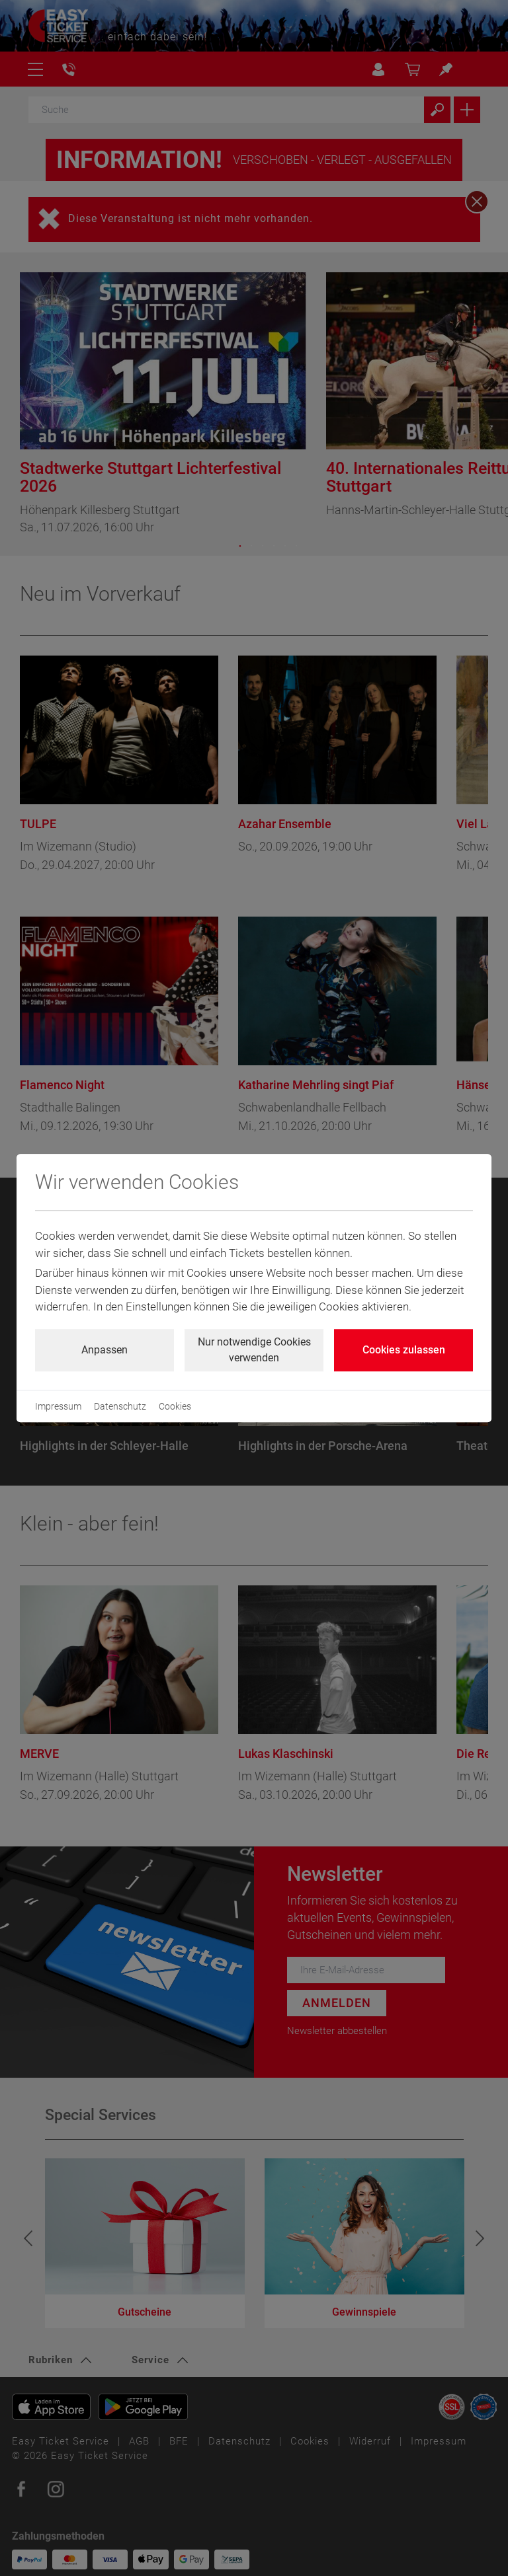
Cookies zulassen (403, 1350)
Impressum (58, 1406)
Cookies (175, 1406)
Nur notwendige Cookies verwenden (254, 1350)
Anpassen (104, 1350)
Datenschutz (120, 1406)
